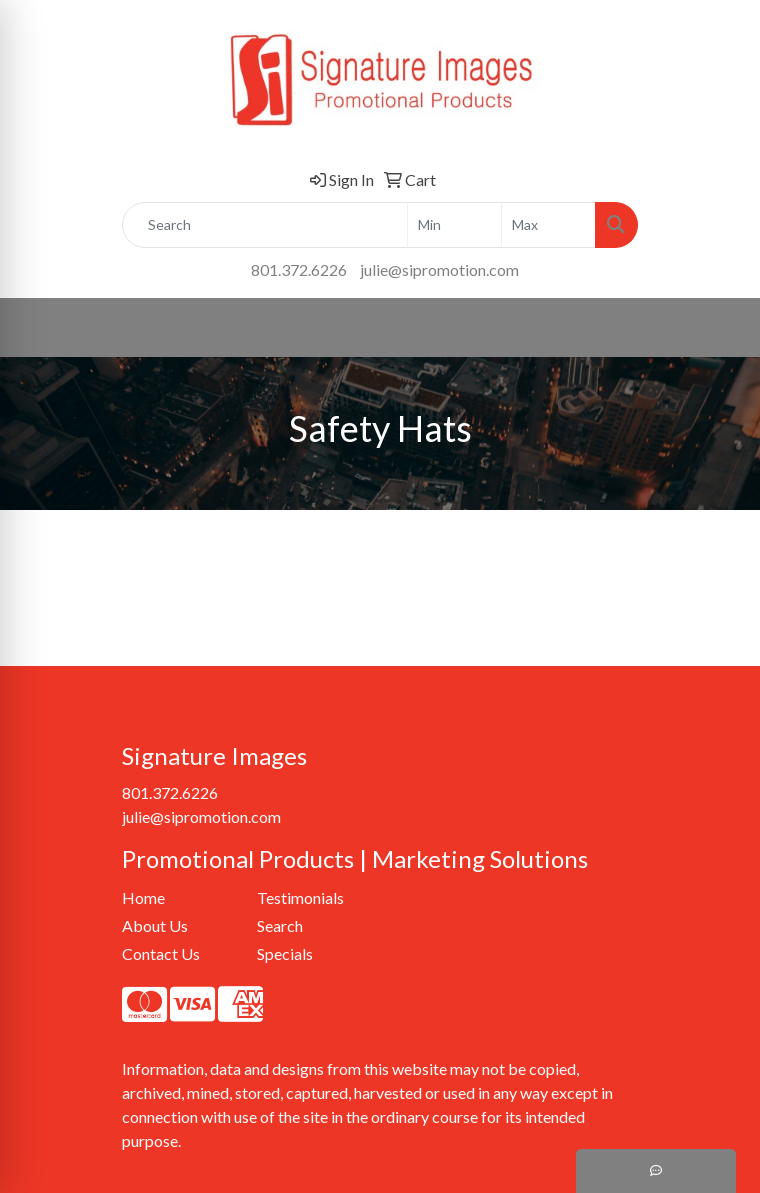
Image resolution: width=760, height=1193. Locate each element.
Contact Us (161, 953)
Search (280, 925)
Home (143, 897)
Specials (285, 953)
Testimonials (300, 897)
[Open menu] (720, 327)
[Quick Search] (265, 225)
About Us (155, 925)
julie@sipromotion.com (439, 269)
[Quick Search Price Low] (454, 225)
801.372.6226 (299, 269)
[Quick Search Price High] (548, 225)
